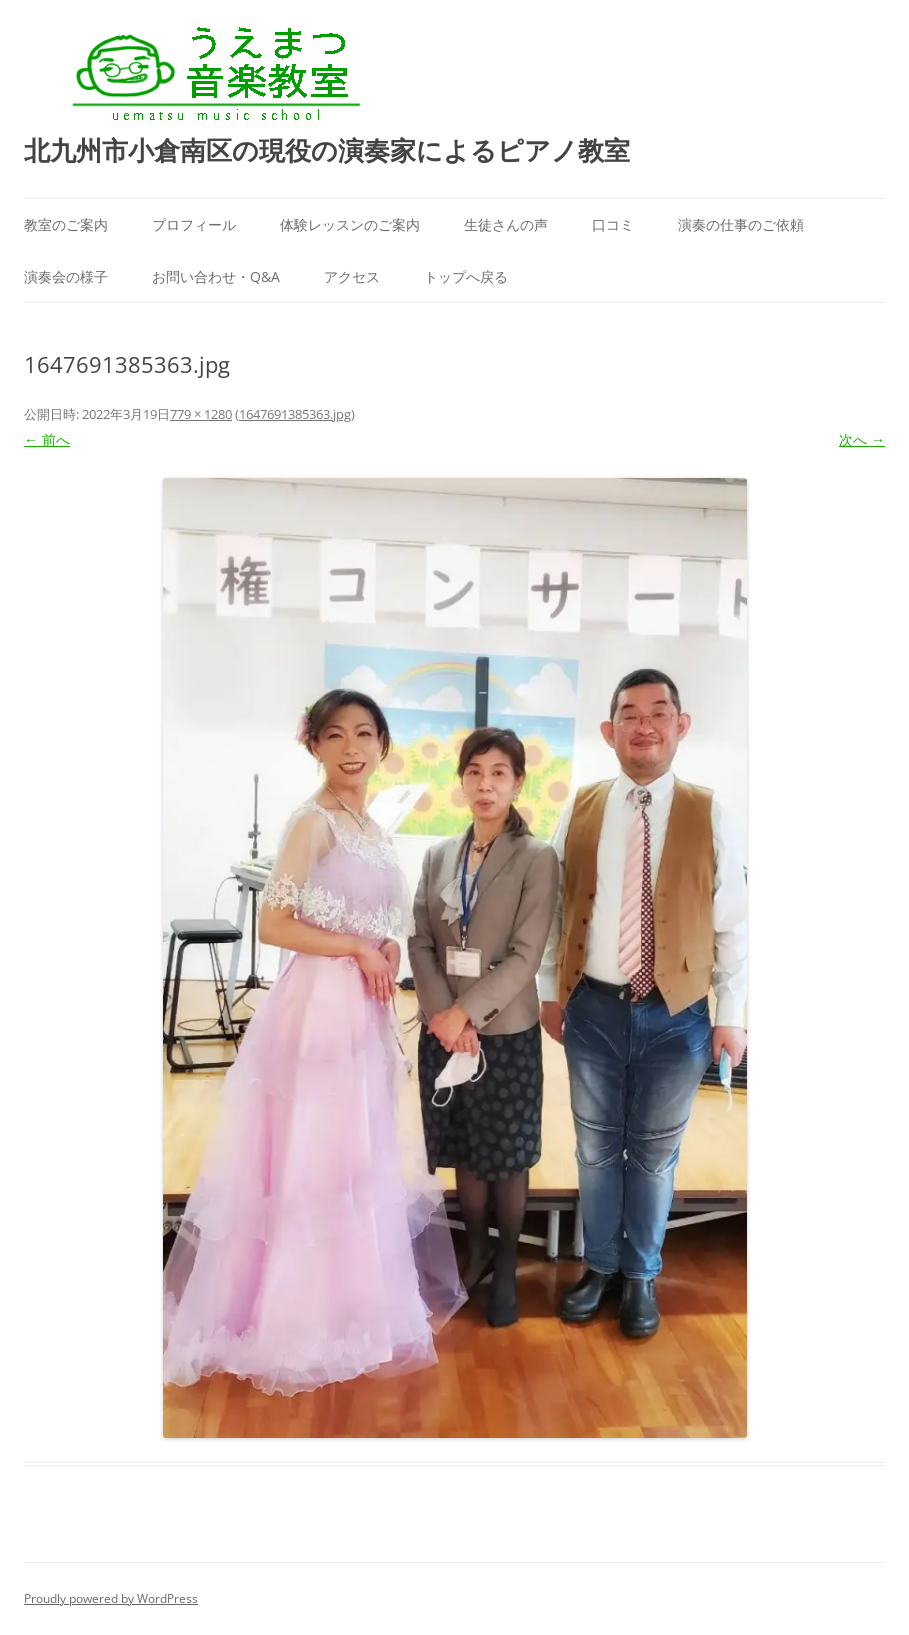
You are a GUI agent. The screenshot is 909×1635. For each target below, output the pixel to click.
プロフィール (194, 224)
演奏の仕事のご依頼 (741, 224)
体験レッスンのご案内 (350, 224)
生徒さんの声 (506, 224)
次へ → (862, 439)
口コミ (613, 224)
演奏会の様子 (66, 276)
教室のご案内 (66, 224)
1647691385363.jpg (295, 414)
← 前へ (47, 439)
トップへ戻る (466, 276)
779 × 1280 (201, 414)
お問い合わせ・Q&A (216, 276)
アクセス (352, 276)
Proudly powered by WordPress (111, 1598)
